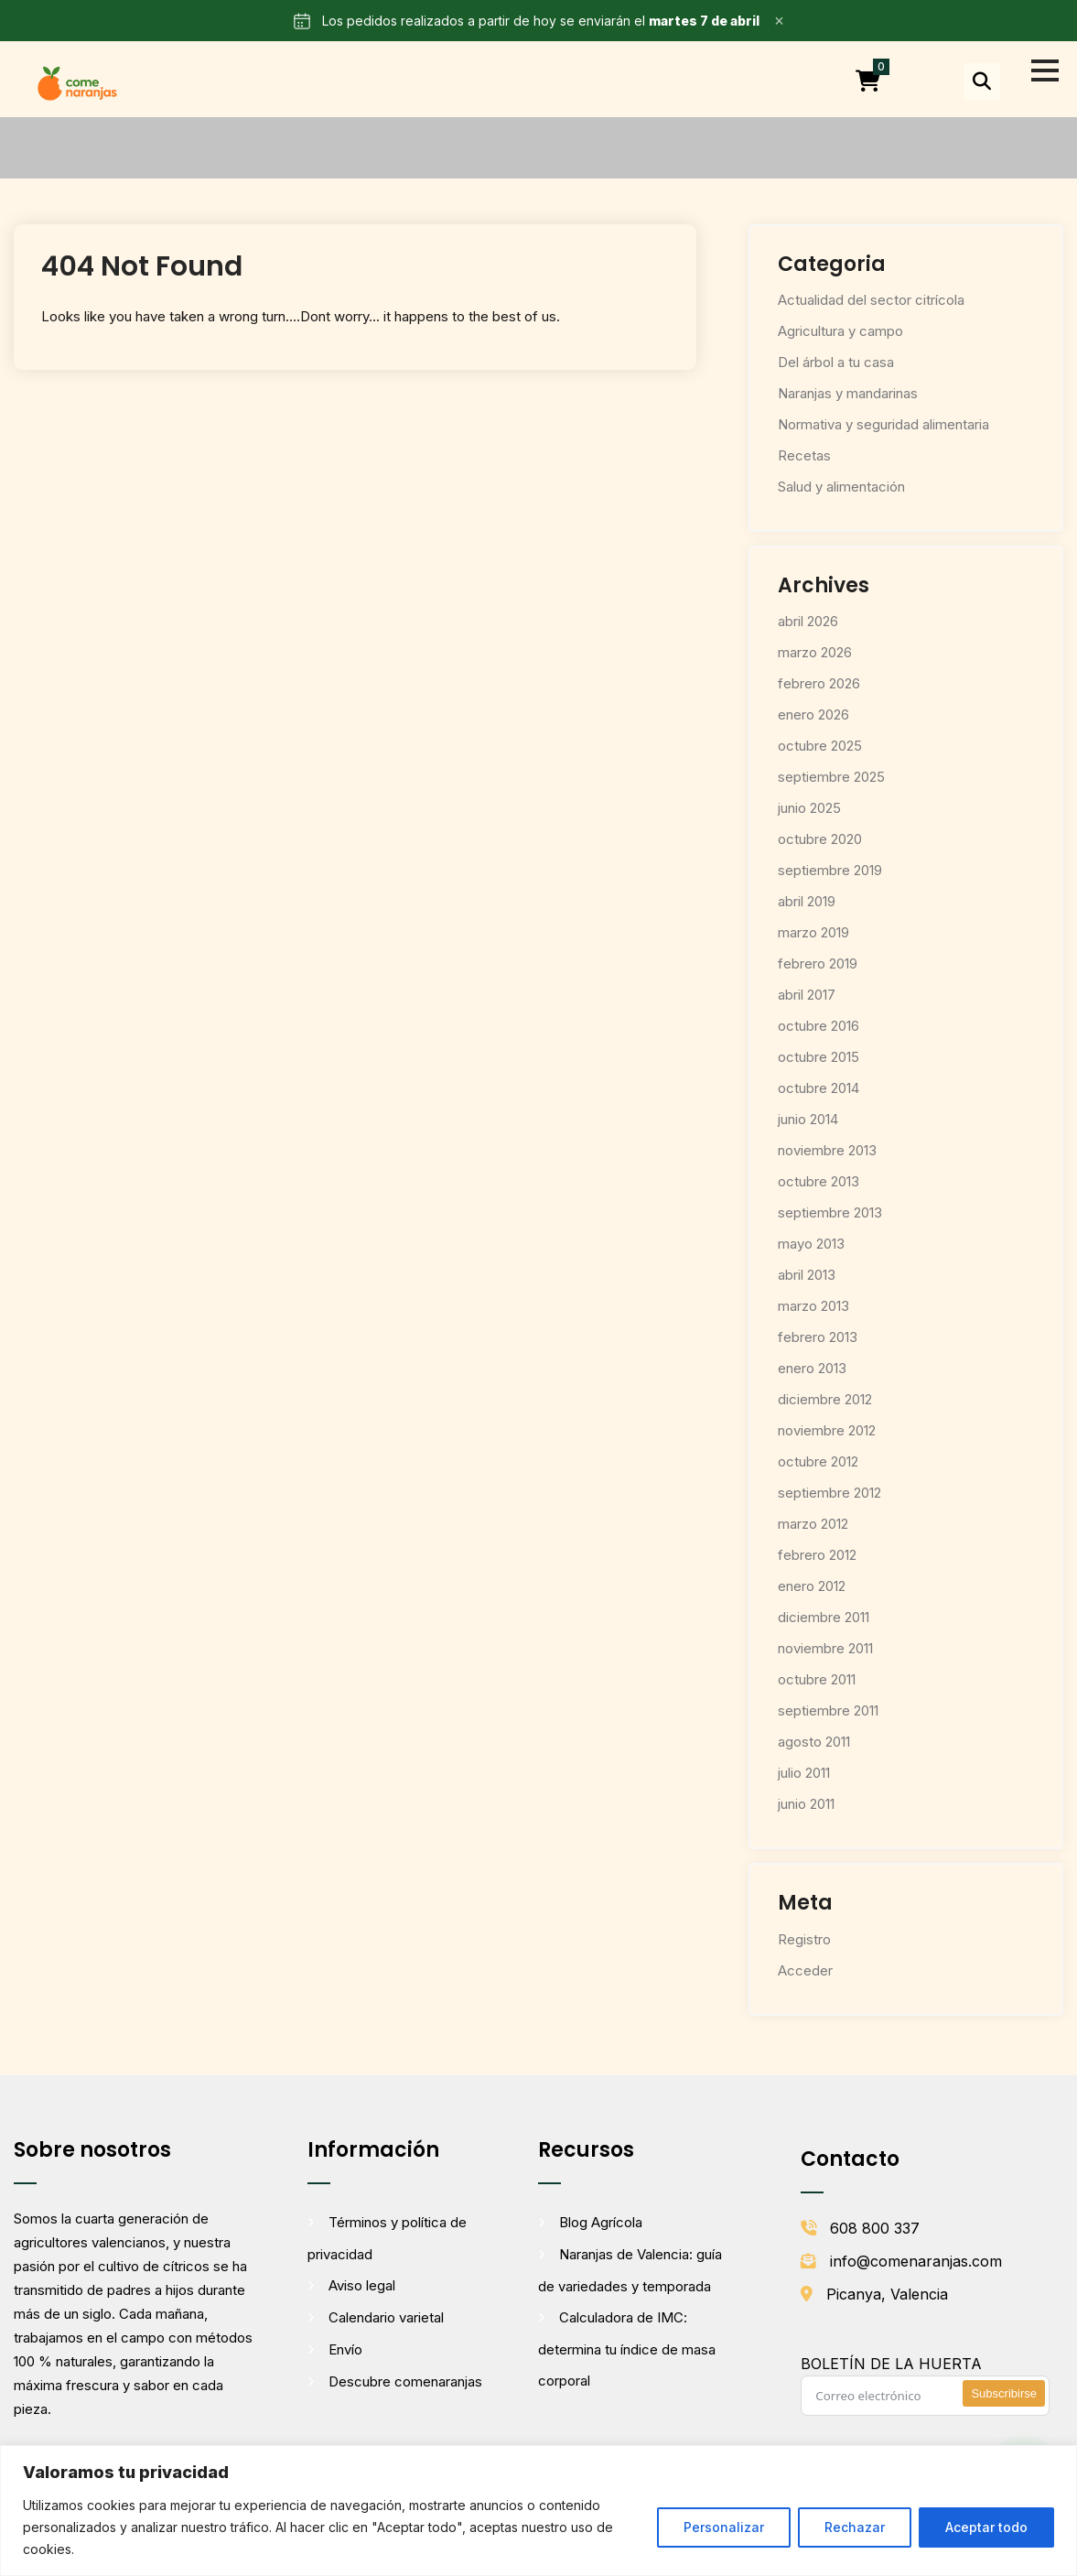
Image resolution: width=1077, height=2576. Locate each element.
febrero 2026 (819, 683)
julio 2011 (804, 1772)
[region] (538, 2510)
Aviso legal (361, 2285)
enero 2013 (812, 1368)
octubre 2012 (818, 1461)
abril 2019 (806, 901)
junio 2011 (806, 1804)
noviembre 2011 (825, 1648)
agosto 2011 (814, 1741)
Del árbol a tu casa (836, 362)
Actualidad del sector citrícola (871, 299)
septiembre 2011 (828, 1710)
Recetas (804, 455)
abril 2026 (808, 621)
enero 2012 (811, 1586)
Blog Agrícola (600, 2222)
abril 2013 (806, 1274)
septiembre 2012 (829, 1492)
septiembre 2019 (830, 870)
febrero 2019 (817, 963)
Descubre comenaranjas (405, 2381)
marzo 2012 (813, 1523)
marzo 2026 (815, 652)
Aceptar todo (986, 2527)
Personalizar (724, 2527)
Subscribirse (1004, 2393)
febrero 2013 (817, 1337)
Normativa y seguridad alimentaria (883, 424)
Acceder (805, 1970)
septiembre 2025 (831, 776)
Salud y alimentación (841, 486)
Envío (345, 2349)
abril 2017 (806, 994)
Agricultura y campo (840, 331)
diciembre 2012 (825, 1399)
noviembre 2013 (827, 1150)
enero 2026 (813, 714)
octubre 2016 (818, 1025)
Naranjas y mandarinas (848, 393)
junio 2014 (808, 1119)
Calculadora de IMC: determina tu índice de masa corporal (627, 2349)
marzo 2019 (813, 932)
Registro (804, 1939)
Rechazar (854, 2527)
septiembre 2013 (830, 1212)
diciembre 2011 (823, 1617)
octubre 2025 (820, 745)
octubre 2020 (820, 839)
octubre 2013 (818, 1181)
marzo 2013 (813, 1306)
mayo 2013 (811, 1243)
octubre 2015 (818, 1057)
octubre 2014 (818, 1088)
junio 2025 (809, 808)
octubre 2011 (817, 1679)
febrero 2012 (817, 1555)
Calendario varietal (386, 2317)
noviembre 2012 (827, 1430)
